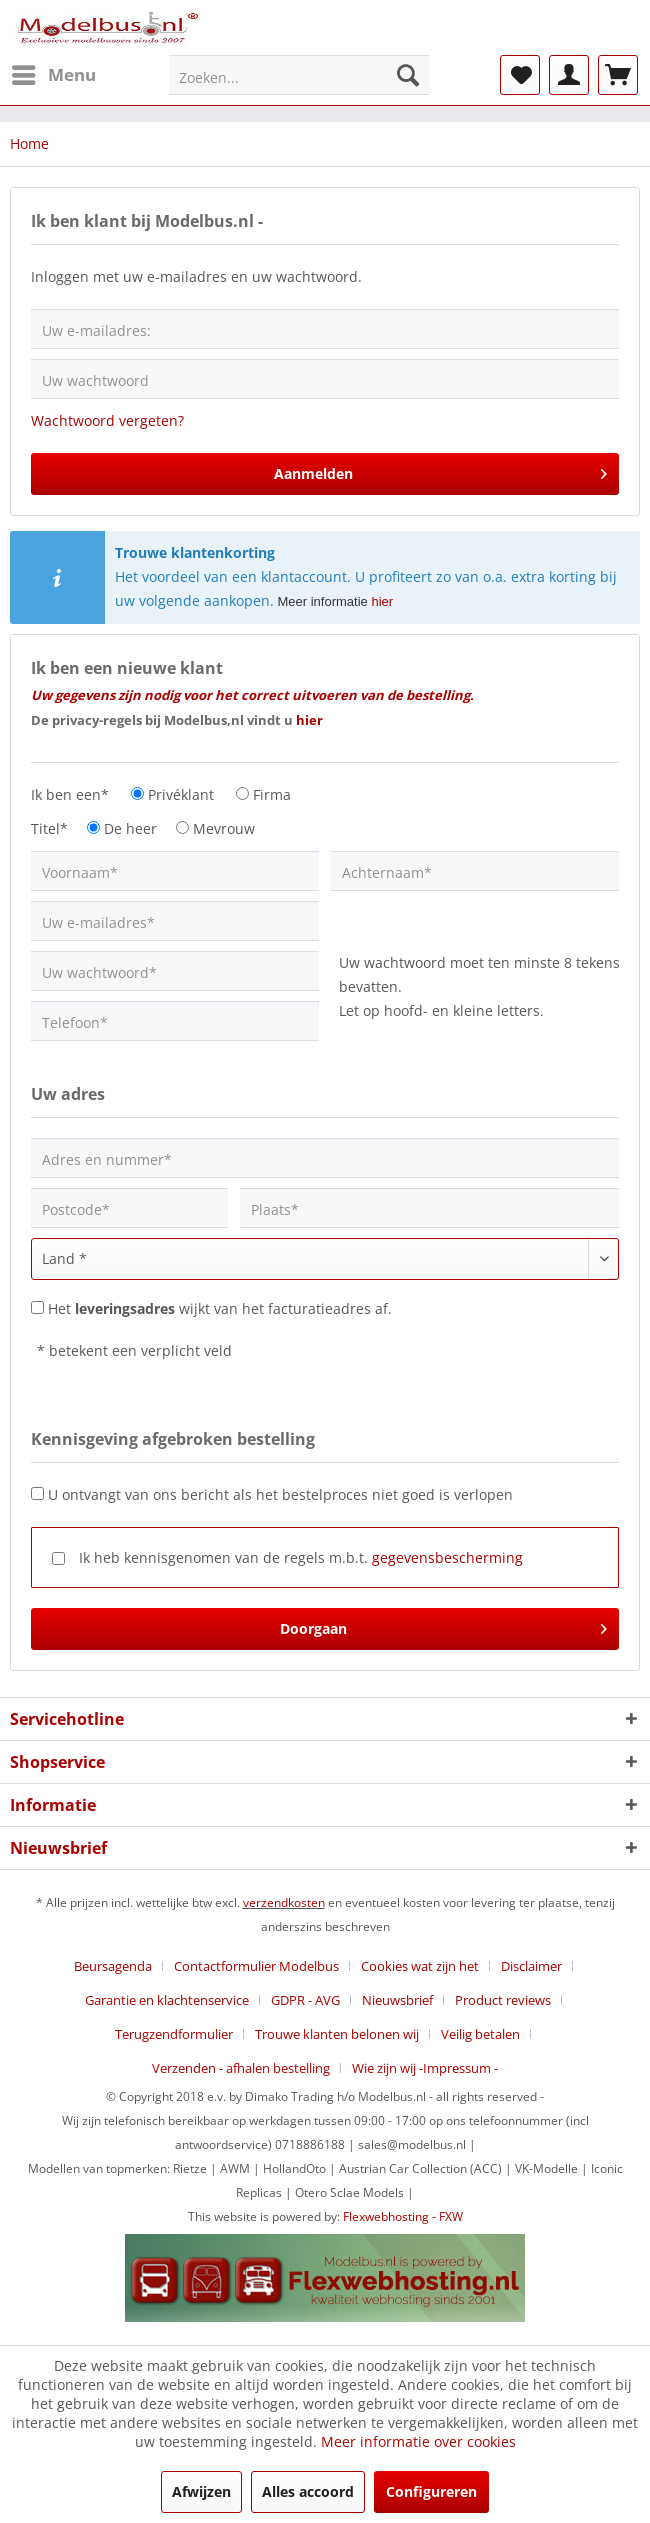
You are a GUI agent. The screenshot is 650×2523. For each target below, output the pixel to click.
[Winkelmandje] (618, 75)
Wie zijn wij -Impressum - (425, 2068)
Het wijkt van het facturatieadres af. (220, 1308)
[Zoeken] (408, 75)
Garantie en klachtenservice (167, 2000)
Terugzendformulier (174, 2034)
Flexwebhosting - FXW (403, 2216)
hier (382, 601)
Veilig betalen (480, 2034)
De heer (130, 828)
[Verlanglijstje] (520, 75)
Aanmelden (441, 470)
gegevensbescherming (447, 1557)
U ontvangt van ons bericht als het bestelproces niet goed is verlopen (280, 1494)
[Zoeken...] (299, 75)
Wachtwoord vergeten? (107, 420)
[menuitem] (53, 75)
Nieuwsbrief (397, 2000)
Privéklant (181, 794)
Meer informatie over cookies (418, 2441)
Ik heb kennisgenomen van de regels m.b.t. (301, 1557)
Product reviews (503, 2000)
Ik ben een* (70, 794)
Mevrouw (224, 828)
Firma (272, 794)
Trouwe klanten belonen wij (337, 2034)
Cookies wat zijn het (420, 1966)
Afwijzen (201, 2491)
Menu (54, 72)
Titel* (49, 828)
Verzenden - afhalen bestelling (241, 2068)
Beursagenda (113, 1966)
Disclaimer (531, 1966)
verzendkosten (284, 1902)
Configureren (431, 2491)
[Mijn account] (569, 75)
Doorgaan (444, 1625)
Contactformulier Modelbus (256, 1966)
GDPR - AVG (305, 2000)
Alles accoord (308, 2491)
